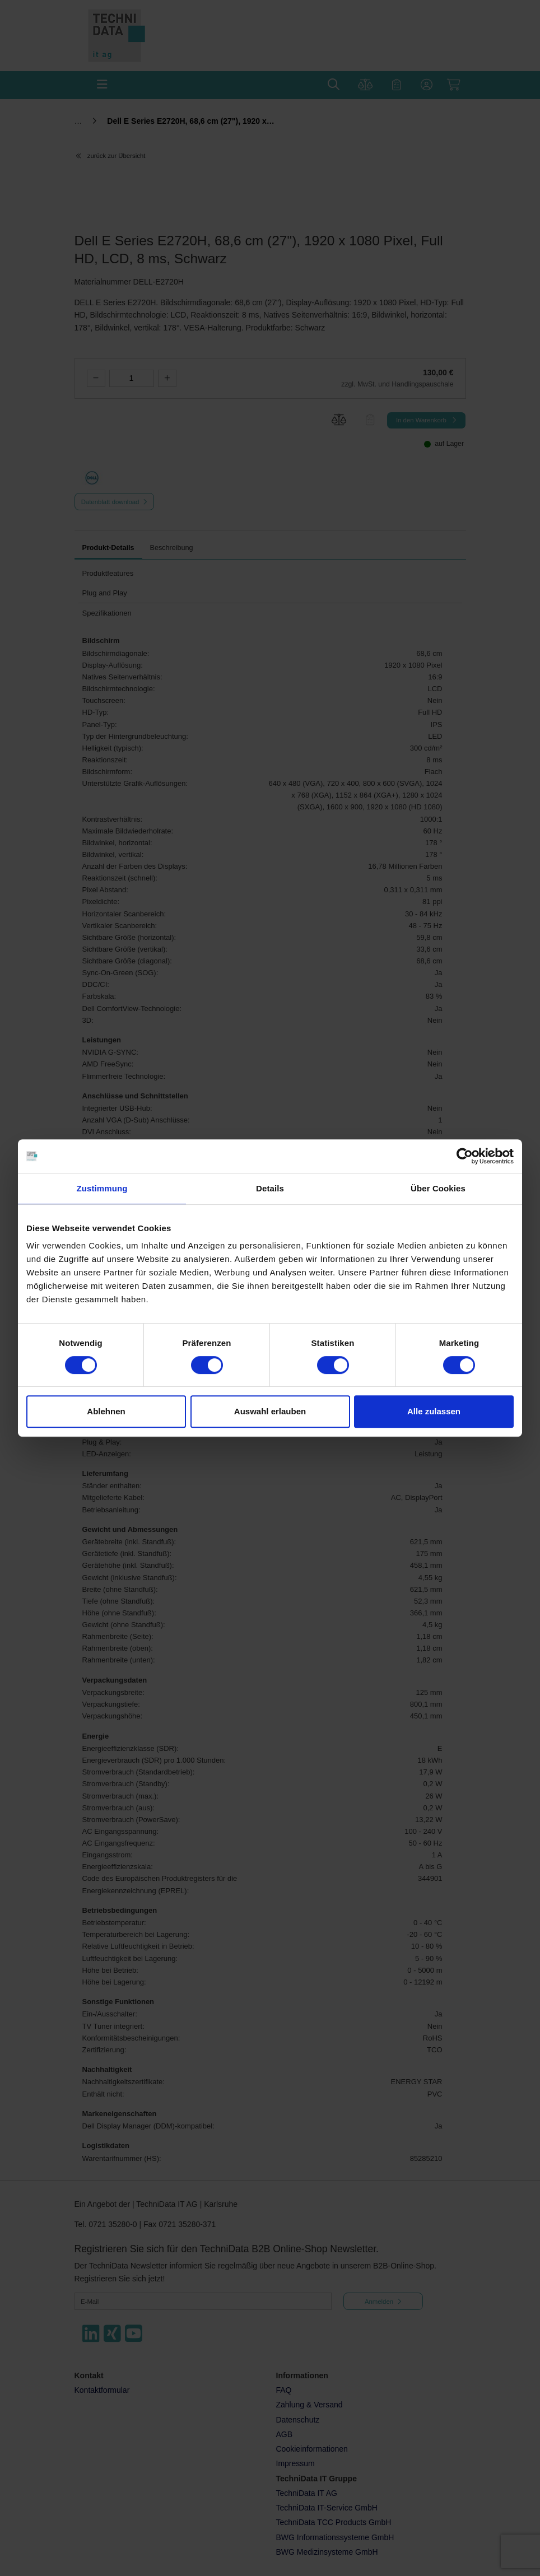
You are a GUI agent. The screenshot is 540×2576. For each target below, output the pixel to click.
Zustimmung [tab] (102, 1188)
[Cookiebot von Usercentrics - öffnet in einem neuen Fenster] (465, 1156)
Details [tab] (270, 1188)
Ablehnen (106, 1411)
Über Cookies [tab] (438, 1188)
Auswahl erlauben (270, 1411)
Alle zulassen (433, 1411)
